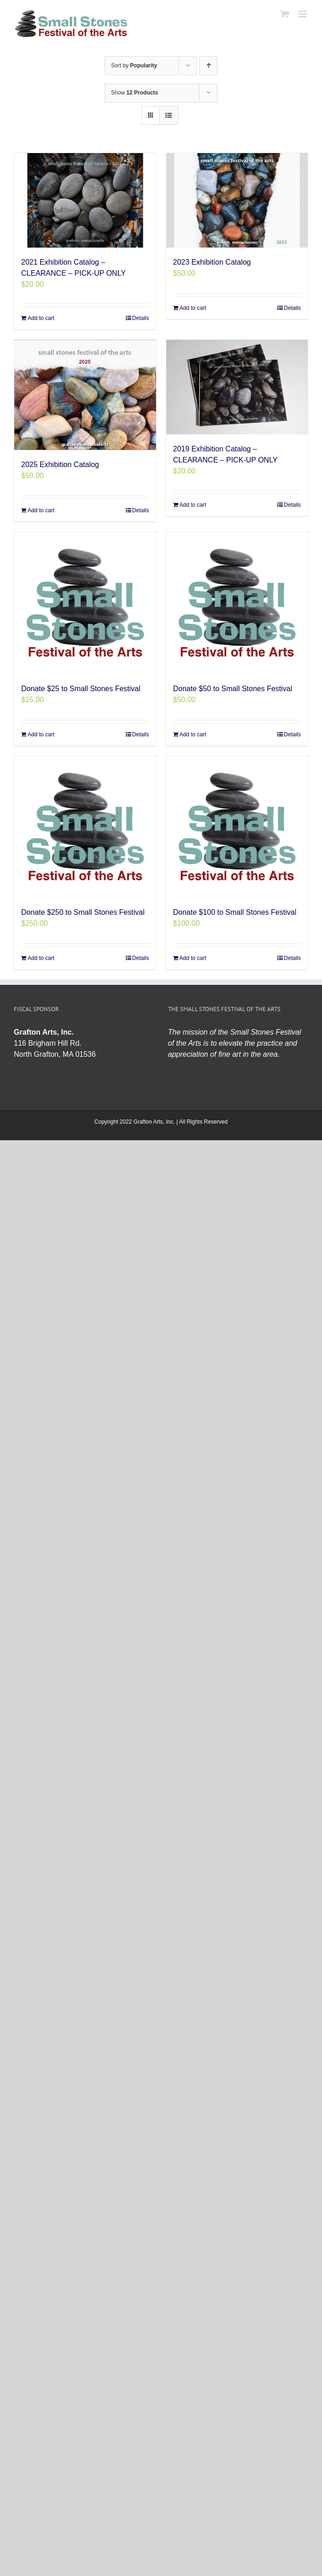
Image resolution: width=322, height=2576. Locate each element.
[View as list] (169, 115)
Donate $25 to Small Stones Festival (81, 689)
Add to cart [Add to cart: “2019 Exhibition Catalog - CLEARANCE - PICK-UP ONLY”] (193, 505)
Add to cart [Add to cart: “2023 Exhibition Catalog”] (193, 308)
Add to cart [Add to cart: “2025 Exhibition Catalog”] (41, 510)
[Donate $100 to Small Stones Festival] (237, 827)
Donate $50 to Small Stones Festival (233, 689)
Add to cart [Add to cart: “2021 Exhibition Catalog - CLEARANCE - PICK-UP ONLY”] (41, 318)
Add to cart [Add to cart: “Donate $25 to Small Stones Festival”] (41, 734)
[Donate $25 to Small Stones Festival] (85, 603)
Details (140, 318)
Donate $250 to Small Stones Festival (83, 912)
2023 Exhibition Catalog (212, 262)
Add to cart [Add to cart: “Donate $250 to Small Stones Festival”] (41, 958)
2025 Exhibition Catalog (60, 464)
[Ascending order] (208, 65)
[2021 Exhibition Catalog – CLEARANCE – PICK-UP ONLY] (85, 200)
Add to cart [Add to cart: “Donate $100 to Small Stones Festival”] (193, 958)
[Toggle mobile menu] (303, 14)
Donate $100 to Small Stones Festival (235, 912)
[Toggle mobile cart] (284, 14)
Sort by (134, 65)
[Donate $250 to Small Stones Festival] (85, 827)
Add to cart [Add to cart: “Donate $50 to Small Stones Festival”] (193, 734)
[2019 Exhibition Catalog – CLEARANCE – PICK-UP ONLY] (237, 387)
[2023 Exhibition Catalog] (237, 200)
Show (134, 92)
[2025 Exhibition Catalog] (85, 395)
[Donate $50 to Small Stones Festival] (237, 603)
